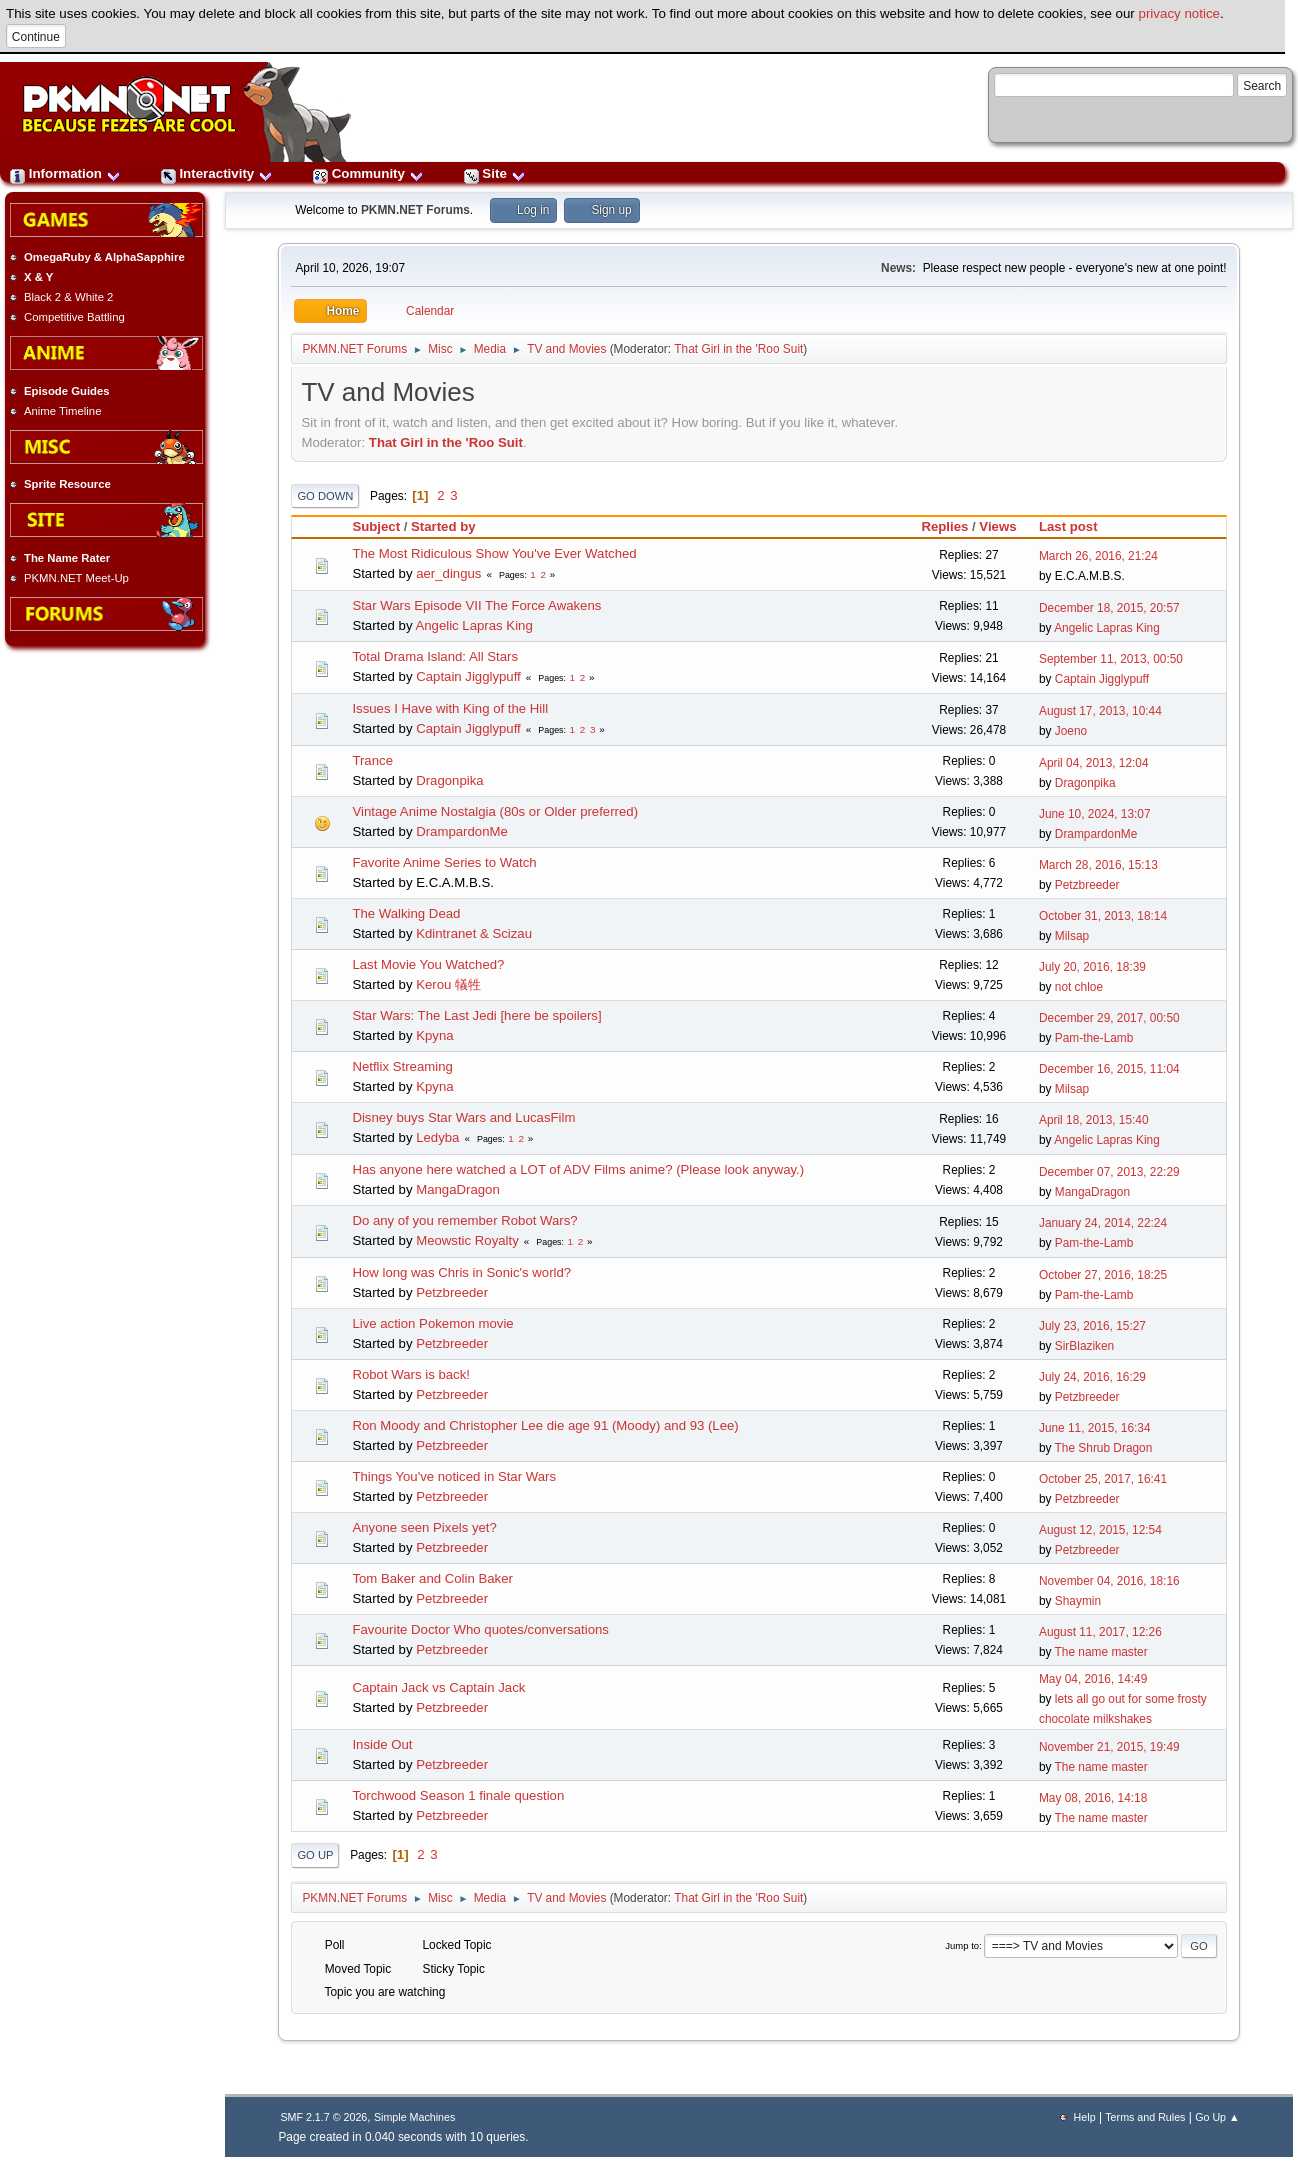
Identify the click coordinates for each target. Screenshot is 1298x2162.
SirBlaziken (1084, 1346)
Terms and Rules (1145, 2117)
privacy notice (1180, 13)
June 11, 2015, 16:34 (1095, 1428)
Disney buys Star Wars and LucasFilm (463, 1117)
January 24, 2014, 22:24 (1103, 1223)
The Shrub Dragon (1104, 1448)
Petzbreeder (1087, 885)
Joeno (1071, 731)
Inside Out (382, 1744)
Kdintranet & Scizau (474, 933)
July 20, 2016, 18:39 (1092, 967)
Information (65, 173)
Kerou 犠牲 (448, 984)
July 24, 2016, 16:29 (1092, 1377)
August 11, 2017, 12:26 (1100, 1632)
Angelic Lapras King (473, 625)
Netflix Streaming (402, 1066)
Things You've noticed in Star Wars (454, 1476)
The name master (1101, 1652)
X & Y (38, 277)
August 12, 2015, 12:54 (1100, 1530)
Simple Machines (414, 2117)
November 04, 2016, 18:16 (1109, 1581)
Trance (372, 760)
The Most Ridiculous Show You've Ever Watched (494, 553)
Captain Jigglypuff (468, 676)
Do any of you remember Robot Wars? (464, 1220)
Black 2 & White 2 (68, 297)
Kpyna (434, 1035)
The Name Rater (67, 558)
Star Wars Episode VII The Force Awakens (476, 605)
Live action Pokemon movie (432, 1323)
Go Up (315, 1855)
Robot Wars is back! (411, 1374)
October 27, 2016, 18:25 (1103, 1275)
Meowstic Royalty (467, 1240)
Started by (452, 526)
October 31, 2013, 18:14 (1103, 916)
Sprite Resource (67, 484)
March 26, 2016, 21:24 (1098, 556)
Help (1085, 2117)
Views (997, 526)
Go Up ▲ (1217, 2117)
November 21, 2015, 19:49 (1109, 1747)
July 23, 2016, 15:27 (1092, 1326)
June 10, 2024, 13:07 (1095, 814)
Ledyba (437, 1137)
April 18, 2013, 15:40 (1094, 1120)
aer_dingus (448, 573)
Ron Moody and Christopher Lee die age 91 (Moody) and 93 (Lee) (545, 1425)
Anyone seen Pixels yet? (424, 1527)
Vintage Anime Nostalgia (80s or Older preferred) (495, 811)
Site (495, 173)
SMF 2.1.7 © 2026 (323, 2117)
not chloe (1079, 987)
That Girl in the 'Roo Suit (738, 349)
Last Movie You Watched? (428, 964)
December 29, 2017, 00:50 (1109, 1018)
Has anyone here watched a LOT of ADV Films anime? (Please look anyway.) (578, 1169)
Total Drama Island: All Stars (435, 656)
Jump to (962, 1945)
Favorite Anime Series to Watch (444, 862)
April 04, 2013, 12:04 (1094, 763)
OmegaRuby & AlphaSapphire (104, 257)
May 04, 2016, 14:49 (1093, 1679)
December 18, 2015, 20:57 (1109, 608)
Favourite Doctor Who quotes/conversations (480, 1629)
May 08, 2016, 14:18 (1093, 1798)
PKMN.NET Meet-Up (76, 578)
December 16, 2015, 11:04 (1109, 1069)
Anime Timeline (62, 411)
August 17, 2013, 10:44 (1100, 711)
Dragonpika (449, 780)
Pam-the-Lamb (1094, 1038)
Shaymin (1078, 1601)
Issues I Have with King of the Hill (450, 708)
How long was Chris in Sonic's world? (461, 1272)
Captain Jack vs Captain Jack (438, 1687)
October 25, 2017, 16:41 (1103, 1479)
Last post (1068, 526)
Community (368, 173)
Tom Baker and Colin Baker (432, 1578)
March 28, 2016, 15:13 (1098, 865)
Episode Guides (67, 391)
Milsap (1072, 936)
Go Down (325, 496)
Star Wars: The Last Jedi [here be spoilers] (476, 1015)
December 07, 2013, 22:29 (1109, 1172)
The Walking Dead (406, 913)
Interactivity (217, 173)
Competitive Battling (74, 317)
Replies (944, 526)
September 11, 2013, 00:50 (1111, 659)
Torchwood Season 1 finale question (458, 1795)
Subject (376, 526)
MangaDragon (458, 1189)
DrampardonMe (462, 831)
